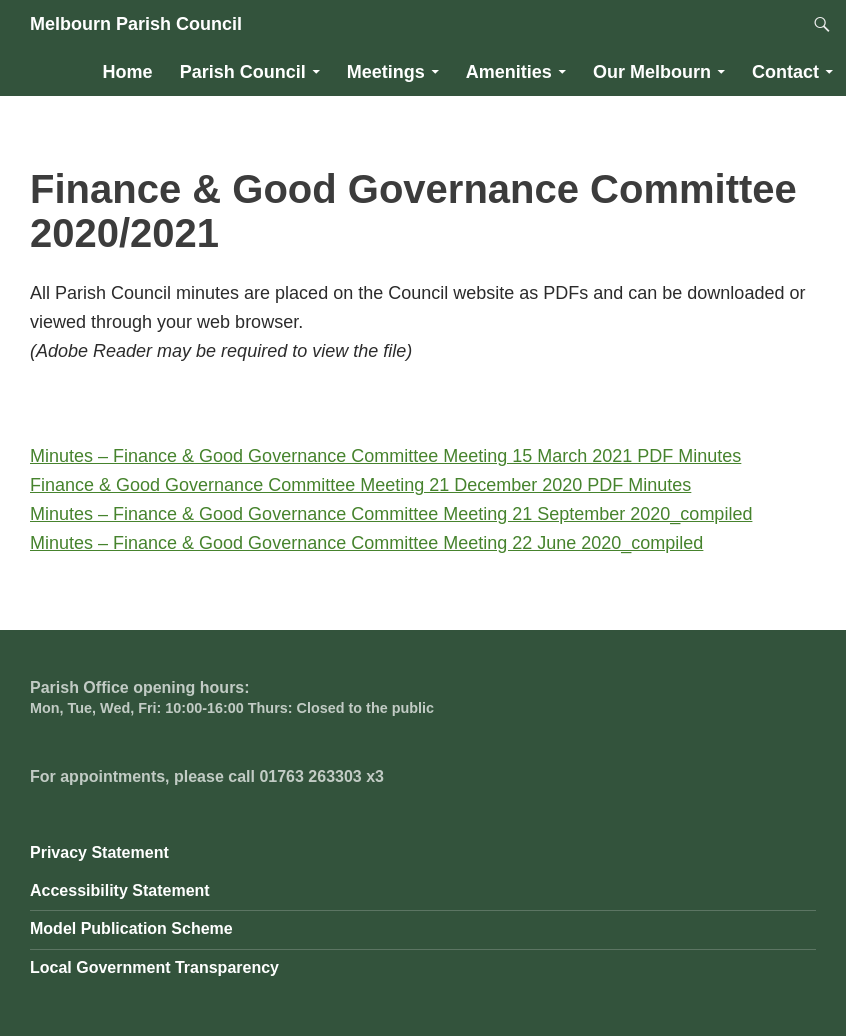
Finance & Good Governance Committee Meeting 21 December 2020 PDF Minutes (360, 485)
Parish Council (243, 72)
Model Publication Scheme (131, 928)
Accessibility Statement (120, 890)
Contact (785, 72)
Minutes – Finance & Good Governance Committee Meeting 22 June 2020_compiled (366, 543)
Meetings (386, 72)
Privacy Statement (99, 852)
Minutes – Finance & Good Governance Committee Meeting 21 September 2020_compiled (391, 514)
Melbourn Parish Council (136, 24)
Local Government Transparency (154, 967)
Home (128, 72)
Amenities (509, 72)
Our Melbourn (652, 72)
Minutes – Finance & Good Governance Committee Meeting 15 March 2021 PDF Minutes (385, 456)
